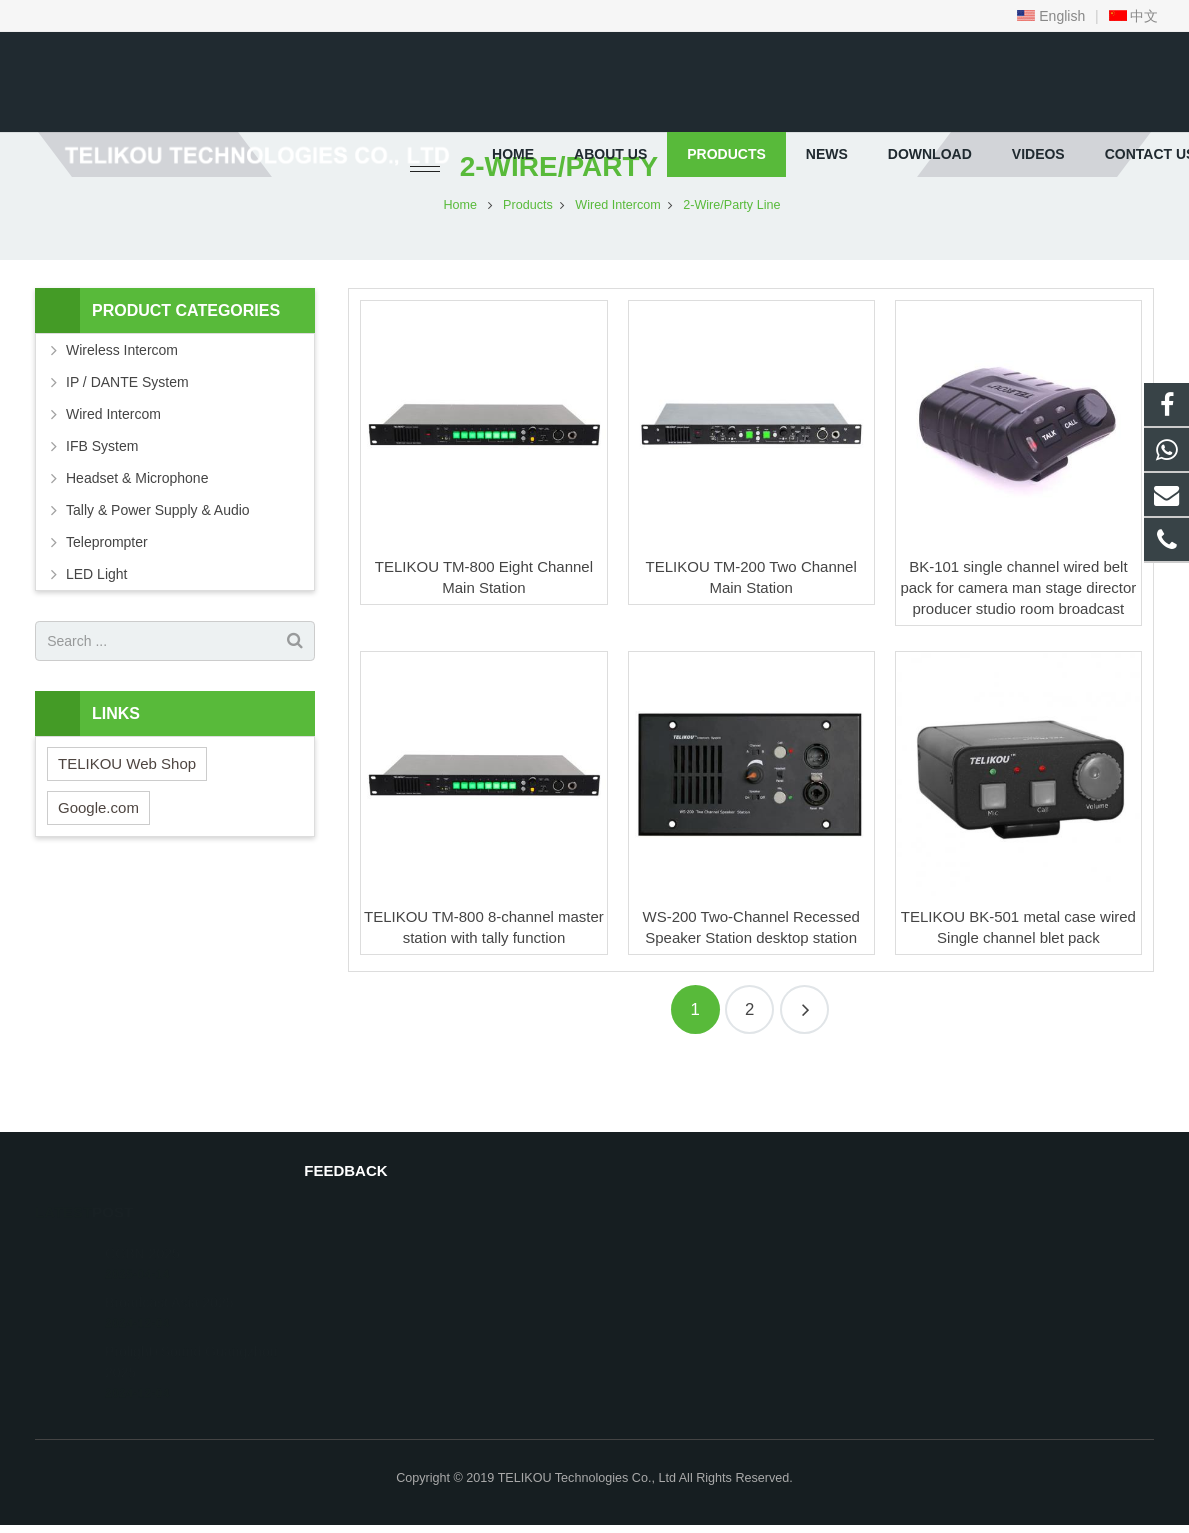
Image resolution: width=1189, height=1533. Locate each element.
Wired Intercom (113, 475)
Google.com (98, 867)
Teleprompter (107, 603)
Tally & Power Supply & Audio (158, 571)
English (1051, 16)
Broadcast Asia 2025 (169, 1283)
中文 (1134, 16)
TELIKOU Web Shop (127, 823)
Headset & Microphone (137, 539)
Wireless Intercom (122, 411)
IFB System (102, 507)
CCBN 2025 (142, 1234)
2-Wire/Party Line (595, 227)
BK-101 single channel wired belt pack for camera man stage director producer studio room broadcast (1018, 647)
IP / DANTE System (127, 443)
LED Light (96, 635)
